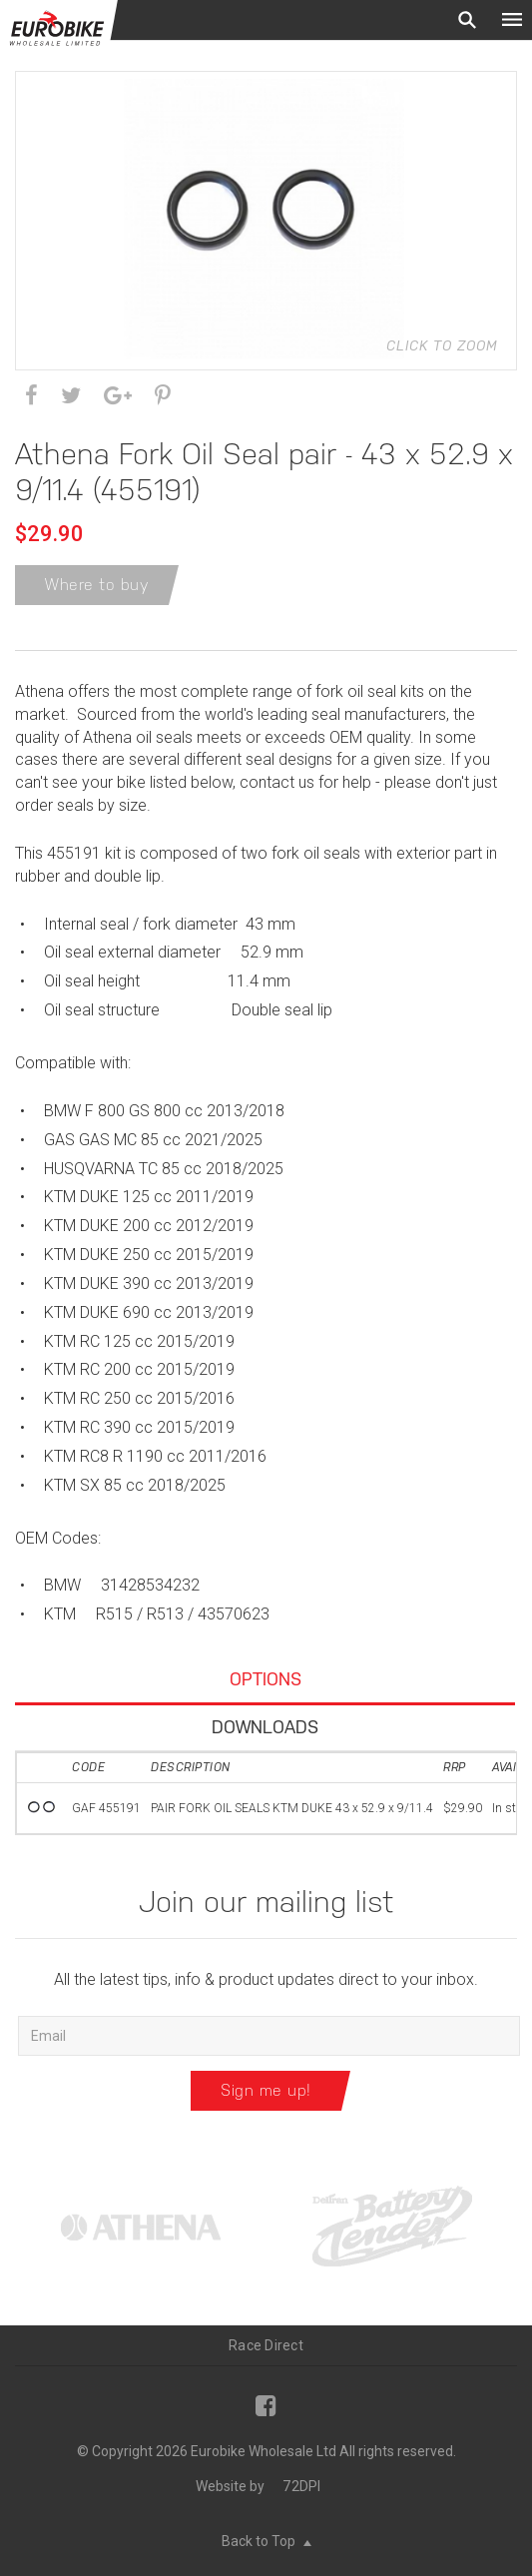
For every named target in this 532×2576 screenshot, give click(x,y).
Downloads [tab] (265, 1726)
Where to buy (97, 584)
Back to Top (266, 2541)
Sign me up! (266, 2090)
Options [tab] (265, 1678)
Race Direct (266, 2345)
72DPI (301, 2486)
